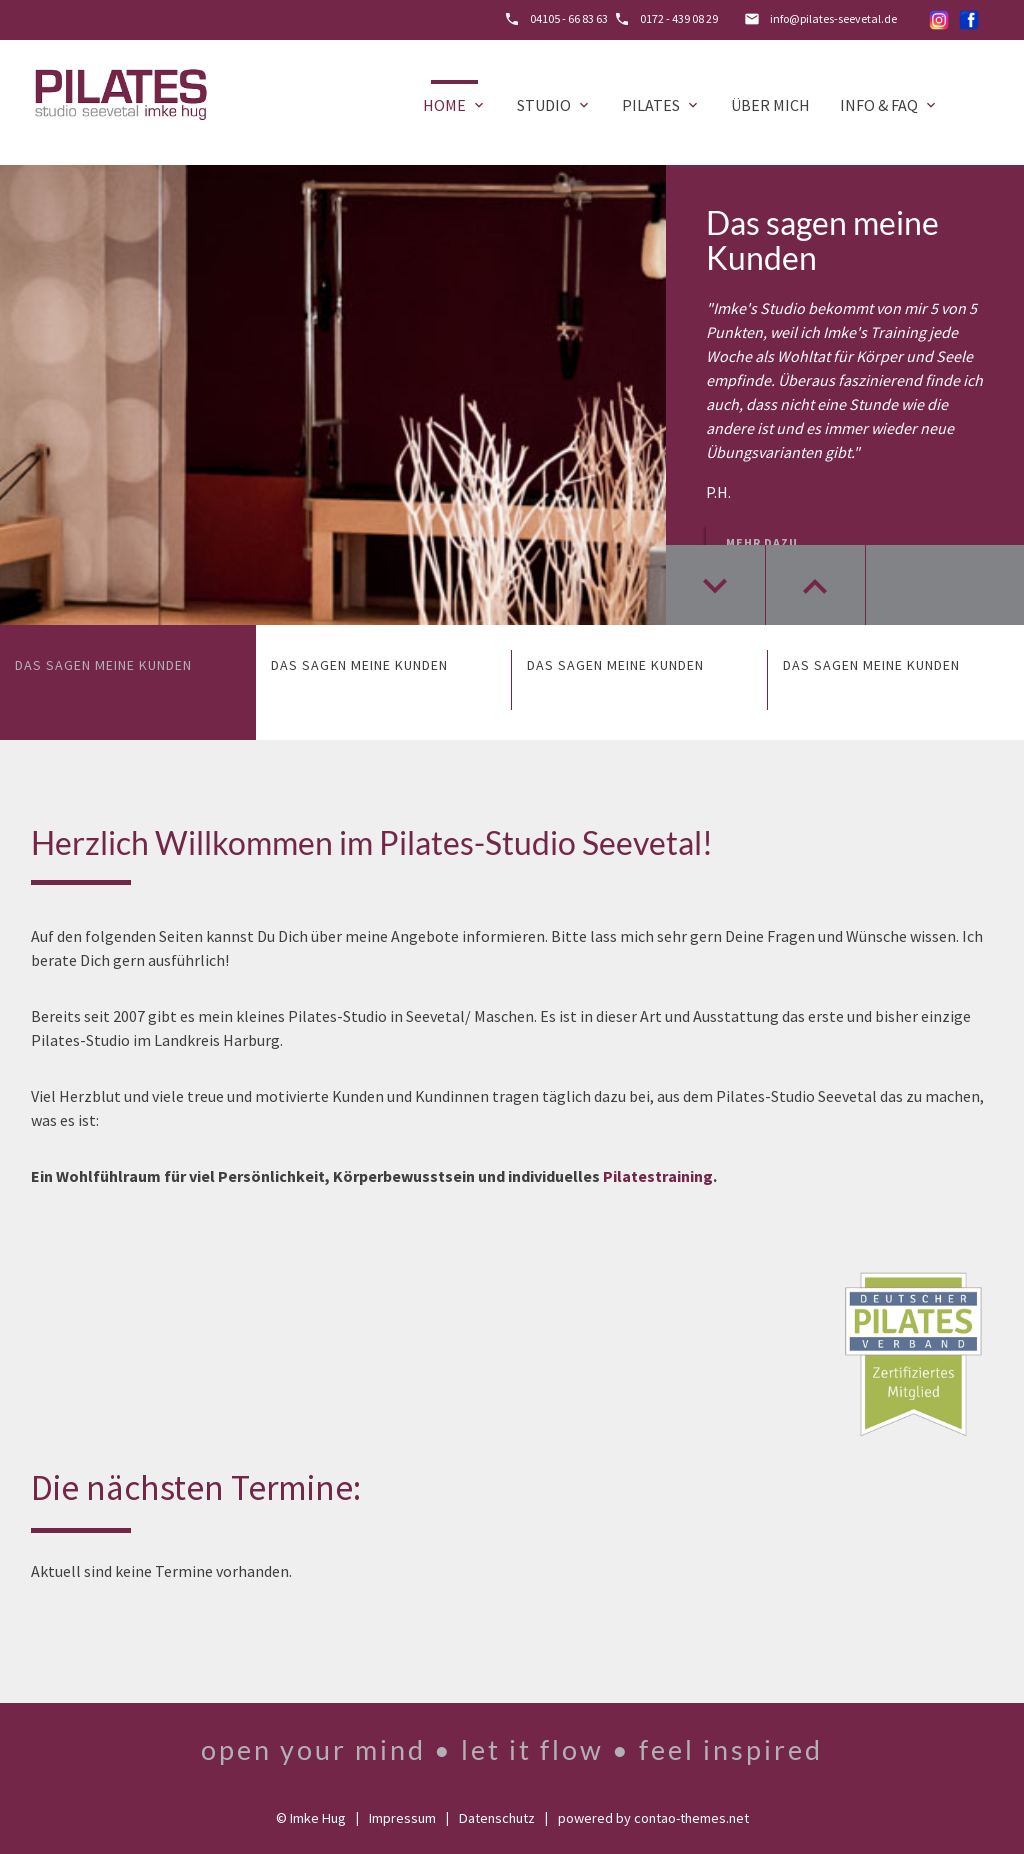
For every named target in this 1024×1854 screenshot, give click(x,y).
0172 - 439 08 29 (679, 18)
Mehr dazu (762, 542)
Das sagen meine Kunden (822, 240)
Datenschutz (497, 1818)
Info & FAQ (889, 105)
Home (455, 105)
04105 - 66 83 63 (569, 18)
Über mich (770, 105)
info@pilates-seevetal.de (833, 18)
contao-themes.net (691, 1818)
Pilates (661, 105)
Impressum (402, 1818)
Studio (554, 105)
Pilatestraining (658, 1176)
